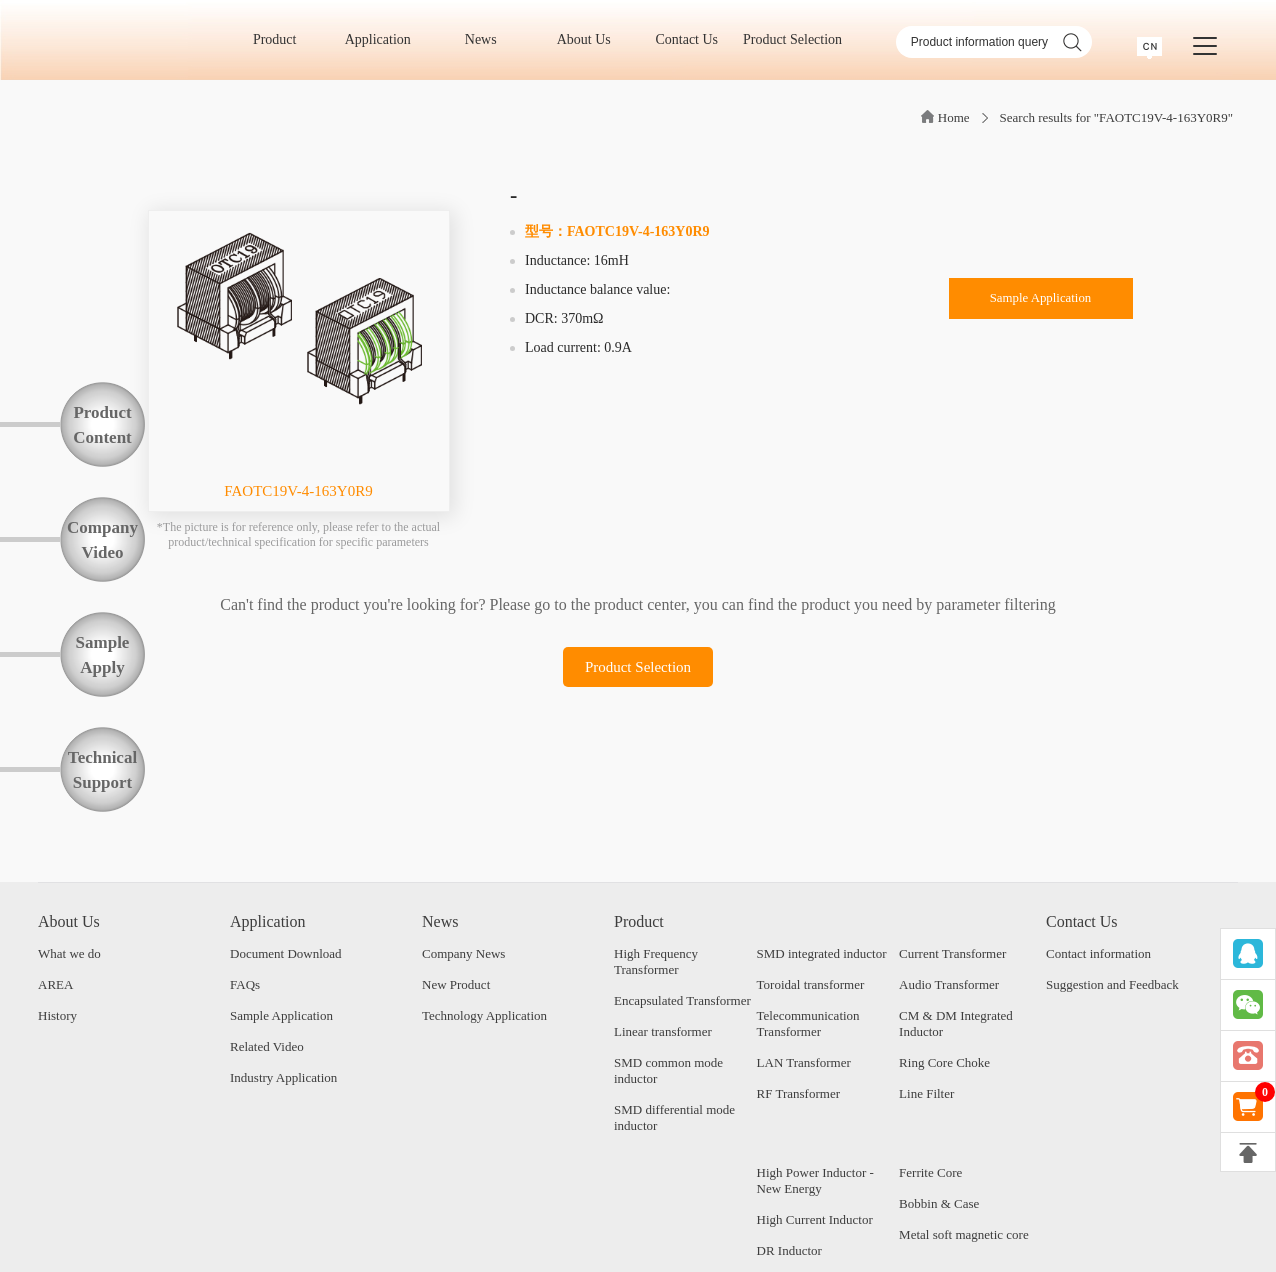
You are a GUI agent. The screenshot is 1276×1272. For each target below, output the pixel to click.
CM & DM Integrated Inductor (956, 1023)
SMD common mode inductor (668, 1070)
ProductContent (102, 425)
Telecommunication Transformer (808, 1023)
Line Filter (926, 1093)
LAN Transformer (804, 1062)
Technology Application (484, 1015)
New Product (456, 984)
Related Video (267, 1046)
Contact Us (693, 39)
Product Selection (792, 39)
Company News (463, 953)
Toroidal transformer (811, 984)
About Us (591, 39)
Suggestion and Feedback (1112, 984)
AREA (55, 984)
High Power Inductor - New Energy (815, 1180)
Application (385, 39)
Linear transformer (663, 1031)
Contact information (1098, 953)
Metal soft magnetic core (964, 1234)
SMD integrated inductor (822, 953)
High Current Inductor (815, 1219)
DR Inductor (789, 1250)
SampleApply (103, 655)
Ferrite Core (930, 1172)
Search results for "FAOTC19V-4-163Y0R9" (1116, 117)
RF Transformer (798, 1093)
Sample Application (1040, 301)
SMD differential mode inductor (674, 1117)
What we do (69, 953)
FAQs (245, 984)
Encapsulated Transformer (682, 1000)
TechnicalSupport (102, 770)
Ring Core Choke (944, 1062)
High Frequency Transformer (656, 961)
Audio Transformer (949, 984)
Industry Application (283, 1077)
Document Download (286, 953)
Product (281, 39)
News (487, 39)
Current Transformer (952, 953)
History (57, 1015)
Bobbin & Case (939, 1203)
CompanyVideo (102, 540)
